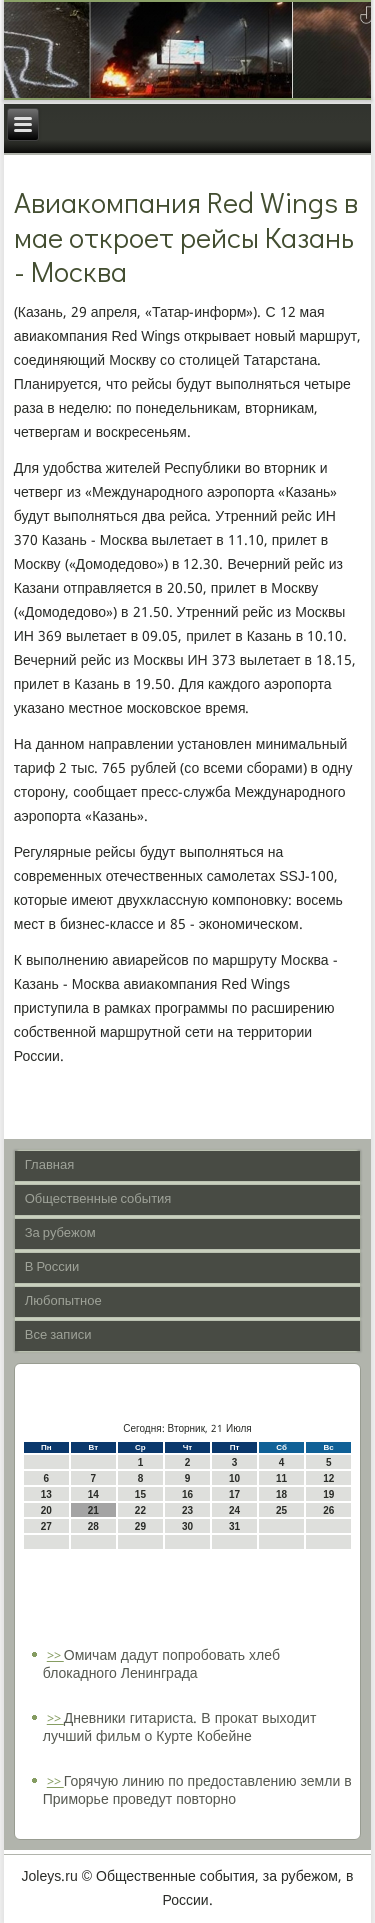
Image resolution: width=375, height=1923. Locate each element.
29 (140, 1526)
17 (234, 1494)
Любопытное (63, 1301)
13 (46, 1494)
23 (187, 1510)
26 (328, 1510)
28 (93, 1526)
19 (328, 1494)
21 (93, 1510)
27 (46, 1526)
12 (328, 1478)
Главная (49, 1165)
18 (281, 1494)
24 (234, 1510)
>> (55, 1656)
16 (187, 1494)
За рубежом (60, 1233)
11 (281, 1478)
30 (187, 1526)
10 (234, 1478)
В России (52, 1267)
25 (281, 1510)
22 (140, 1510)
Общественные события (98, 1199)
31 (234, 1526)
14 (93, 1494)
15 (140, 1494)
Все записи (58, 1335)
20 (46, 1510)
